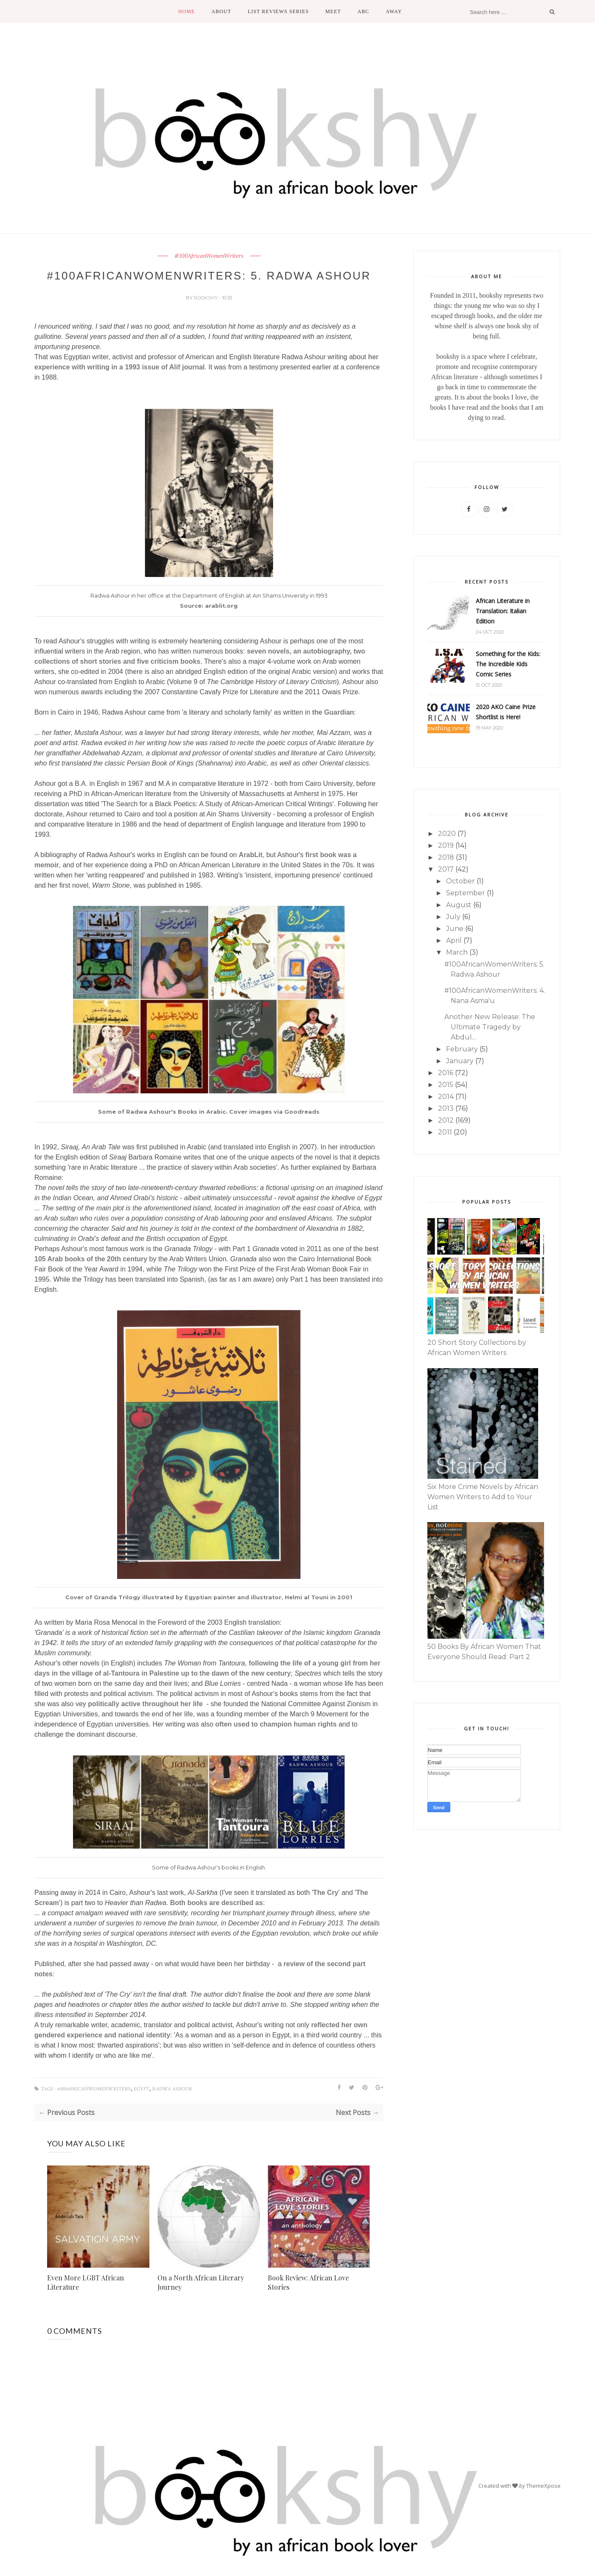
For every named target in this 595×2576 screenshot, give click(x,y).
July (453, 917)
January (460, 1061)
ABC (363, 11)
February (462, 1049)
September (465, 893)
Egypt (141, 2089)
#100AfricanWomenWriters (209, 256)
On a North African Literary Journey (200, 2282)
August (459, 905)
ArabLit (251, 854)
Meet (333, 11)
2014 (446, 1096)
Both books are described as (216, 1902)
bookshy (206, 298)
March (457, 952)
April (454, 940)
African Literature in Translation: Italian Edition (503, 611)
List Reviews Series (278, 11)
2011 (445, 1132)
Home (186, 11)
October (460, 881)
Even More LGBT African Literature (85, 2282)
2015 (445, 1085)
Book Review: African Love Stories (308, 2282)
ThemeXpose (543, 2485)
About (221, 11)
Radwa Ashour (172, 2089)
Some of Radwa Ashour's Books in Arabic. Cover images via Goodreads (209, 1112)
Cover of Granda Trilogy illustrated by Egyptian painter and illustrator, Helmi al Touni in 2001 (208, 1597)
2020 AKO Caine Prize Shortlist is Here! (506, 712)
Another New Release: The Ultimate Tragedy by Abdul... (489, 1027)
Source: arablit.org (209, 606)
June (454, 929)
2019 (446, 845)
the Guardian (333, 712)
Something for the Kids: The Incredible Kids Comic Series (508, 664)
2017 (446, 869)
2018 (446, 857)
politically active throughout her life (145, 1703)
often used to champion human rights (276, 1724)
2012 (446, 1120)
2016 (445, 1073)
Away (394, 11)
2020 (447, 834)
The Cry (326, 1892)
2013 (446, 1108)
